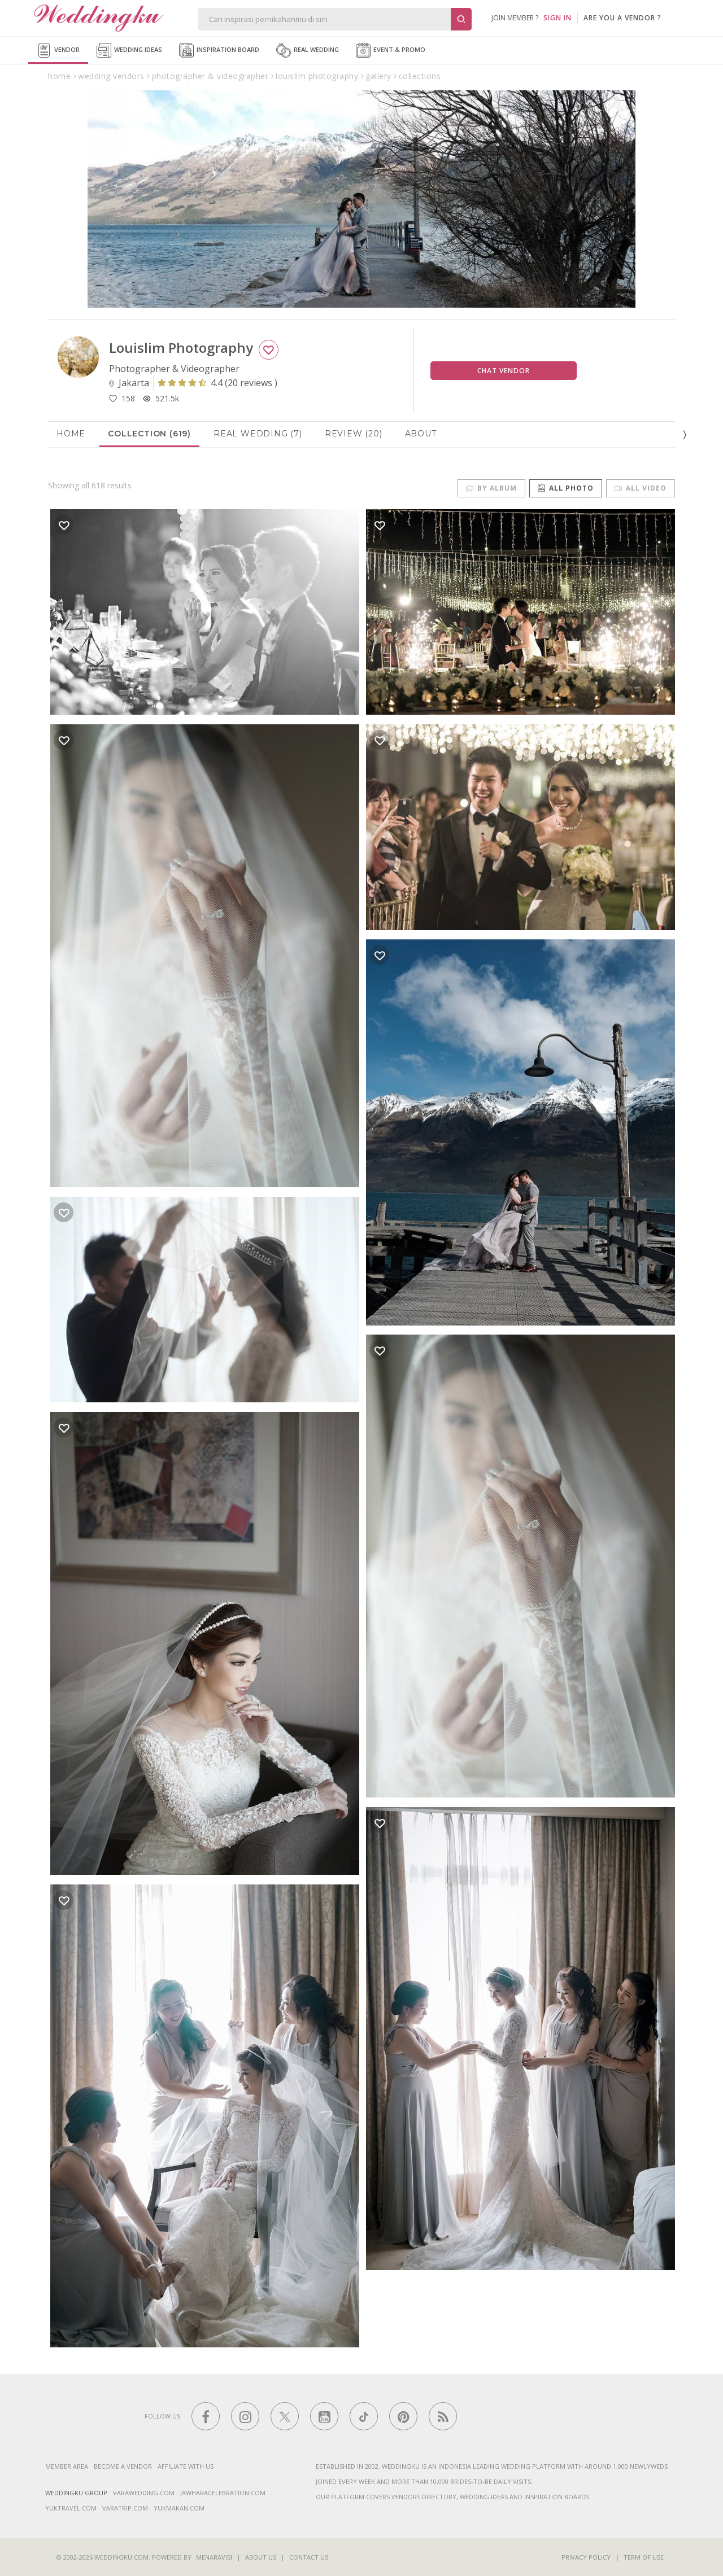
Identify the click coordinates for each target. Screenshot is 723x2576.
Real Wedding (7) (258, 433)
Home (70, 433)
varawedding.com (144, 2492)
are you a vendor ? (622, 18)
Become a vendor (123, 2466)
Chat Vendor (503, 370)
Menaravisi (214, 2557)
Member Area (66, 2466)
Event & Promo (390, 50)
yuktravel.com (71, 2508)
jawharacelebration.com (222, 2492)
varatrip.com (125, 2508)
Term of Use (644, 2557)
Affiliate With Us (186, 2466)
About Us (260, 2557)
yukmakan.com (179, 2508)
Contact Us (308, 2557)
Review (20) (353, 433)
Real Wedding (307, 50)
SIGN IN (557, 18)
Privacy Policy (586, 2557)
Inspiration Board (219, 50)
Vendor (58, 50)
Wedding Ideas (129, 50)
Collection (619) (149, 433)
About (421, 433)
